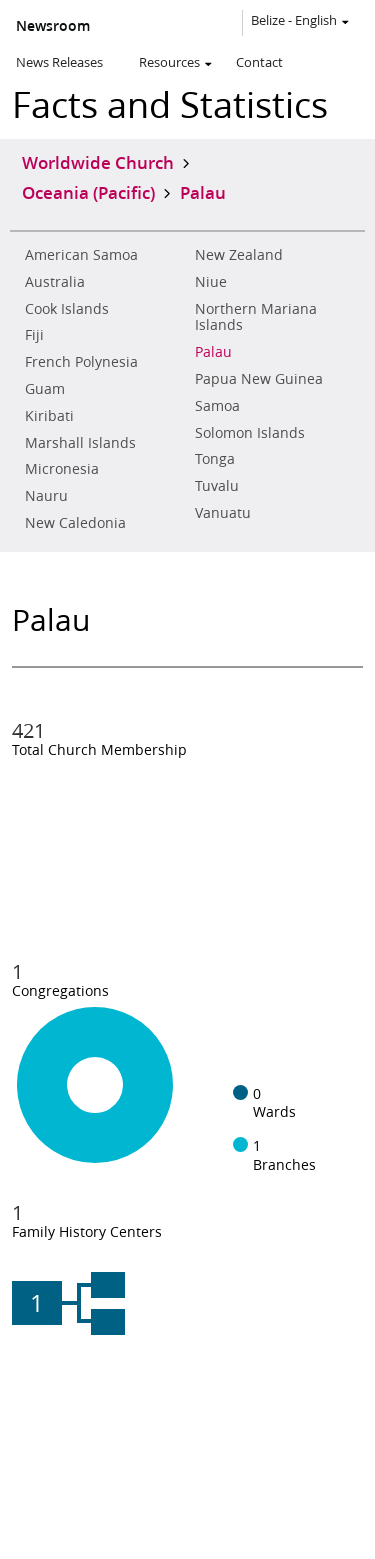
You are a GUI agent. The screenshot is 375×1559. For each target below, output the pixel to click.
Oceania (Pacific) (88, 192)
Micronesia (62, 469)
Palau (213, 352)
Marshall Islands (80, 443)
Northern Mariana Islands (256, 317)
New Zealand (239, 255)
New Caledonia (75, 523)
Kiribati (49, 416)
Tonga (215, 459)
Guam (45, 389)
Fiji (34, 335)
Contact (259, 62)
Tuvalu (217, 486)
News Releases (59, 62)
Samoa (217, 406)
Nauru (46, 496)
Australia (55, 282)
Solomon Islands (250, 433)
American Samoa (81, 255)
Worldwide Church (98, 162)
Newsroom (53, 26)
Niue (211, 282)
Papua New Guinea (259, 379)
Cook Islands (67, 309)
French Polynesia (81, 362)
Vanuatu (223, 513)
